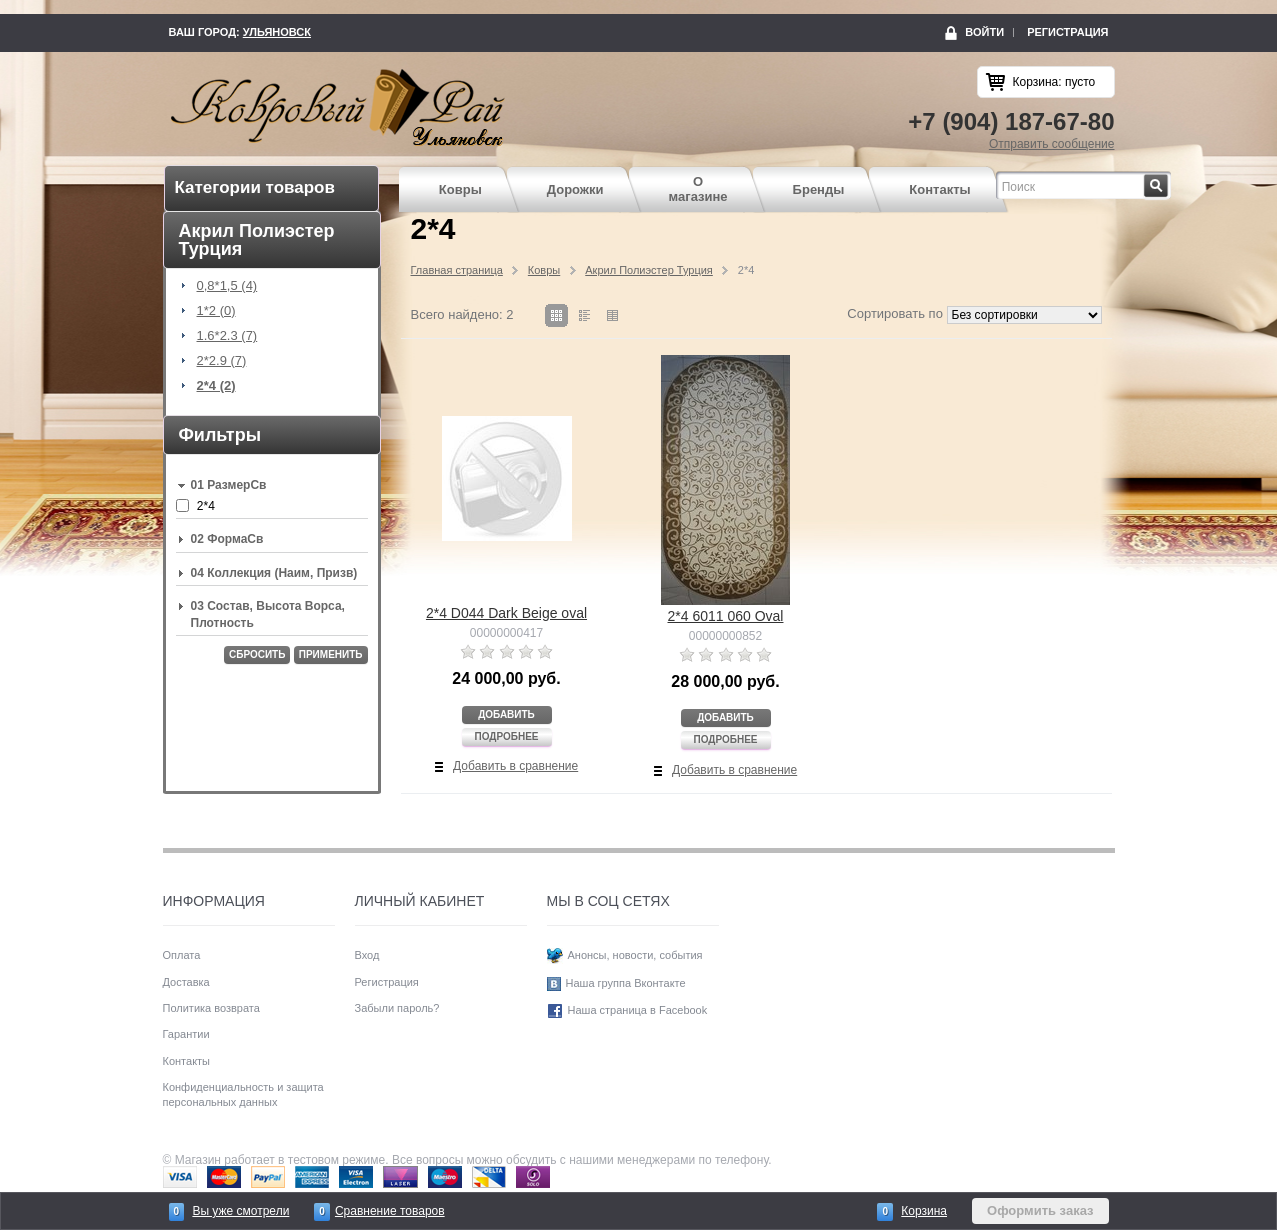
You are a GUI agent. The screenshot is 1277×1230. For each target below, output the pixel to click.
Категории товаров (255, 187)
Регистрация (1067, 32)
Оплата (182, 955)
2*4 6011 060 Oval (726, 616)
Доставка (186, 982)
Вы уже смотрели (240, 1211)
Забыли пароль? (397, 1008)
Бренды (819, 189)
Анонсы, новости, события (635, 955)
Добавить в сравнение (515, 766)
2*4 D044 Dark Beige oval (506, 613)
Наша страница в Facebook (638, 1010)
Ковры (460, 189)
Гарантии (186, 1034)
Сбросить (257, 654)
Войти (984, 32)
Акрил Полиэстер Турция (649, 270)
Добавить (506, 714)
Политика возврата (211, 1008)
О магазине (698, 189)
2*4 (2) (216, 386)
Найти (1168, 180)
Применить (331, 654)
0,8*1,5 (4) (227, 286)
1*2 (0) (216, 311)
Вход (367, 955)
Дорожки (575, 189)
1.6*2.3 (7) (227, 336)
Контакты (939, 189)
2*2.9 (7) (222, 361)
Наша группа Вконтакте (626, 983)
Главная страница (457, 270)
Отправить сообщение (1052, 144)
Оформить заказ (1040, 1210)
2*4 (206, 506)
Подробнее (506, 736)
